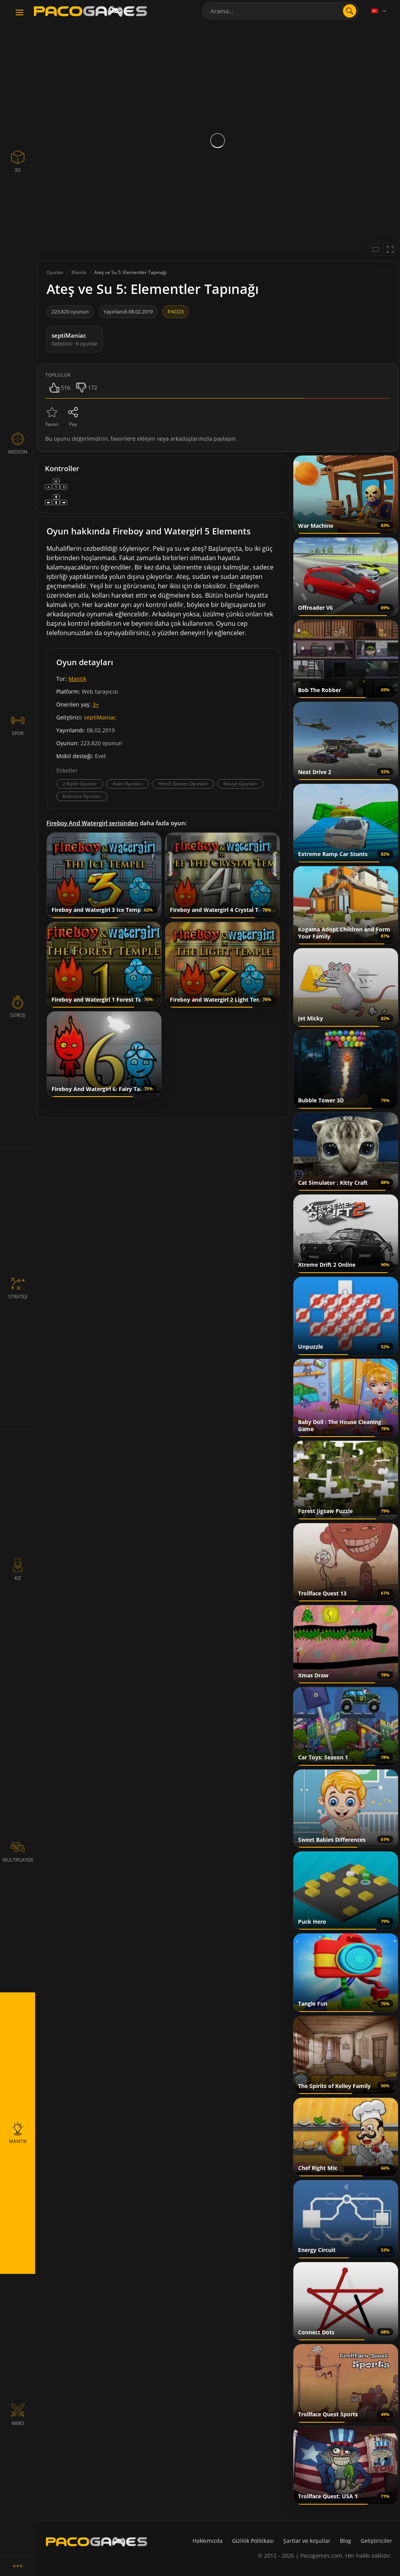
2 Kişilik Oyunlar (79, 783)
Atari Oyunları (127, 783)
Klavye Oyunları (240, 783)
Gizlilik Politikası (253, 2540)
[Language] (379, 11)
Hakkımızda (208, 2540)
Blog (345, 2540)
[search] (349, 11)
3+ (96, 704)
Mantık (77, 678)
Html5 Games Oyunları (183, 783)
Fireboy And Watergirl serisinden (92, 823)
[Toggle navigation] (19, 12)
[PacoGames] (96, 2542)
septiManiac (100, 717)
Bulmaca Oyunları (81, 796)
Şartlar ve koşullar (306, 2540)
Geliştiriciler (376, 2540)
